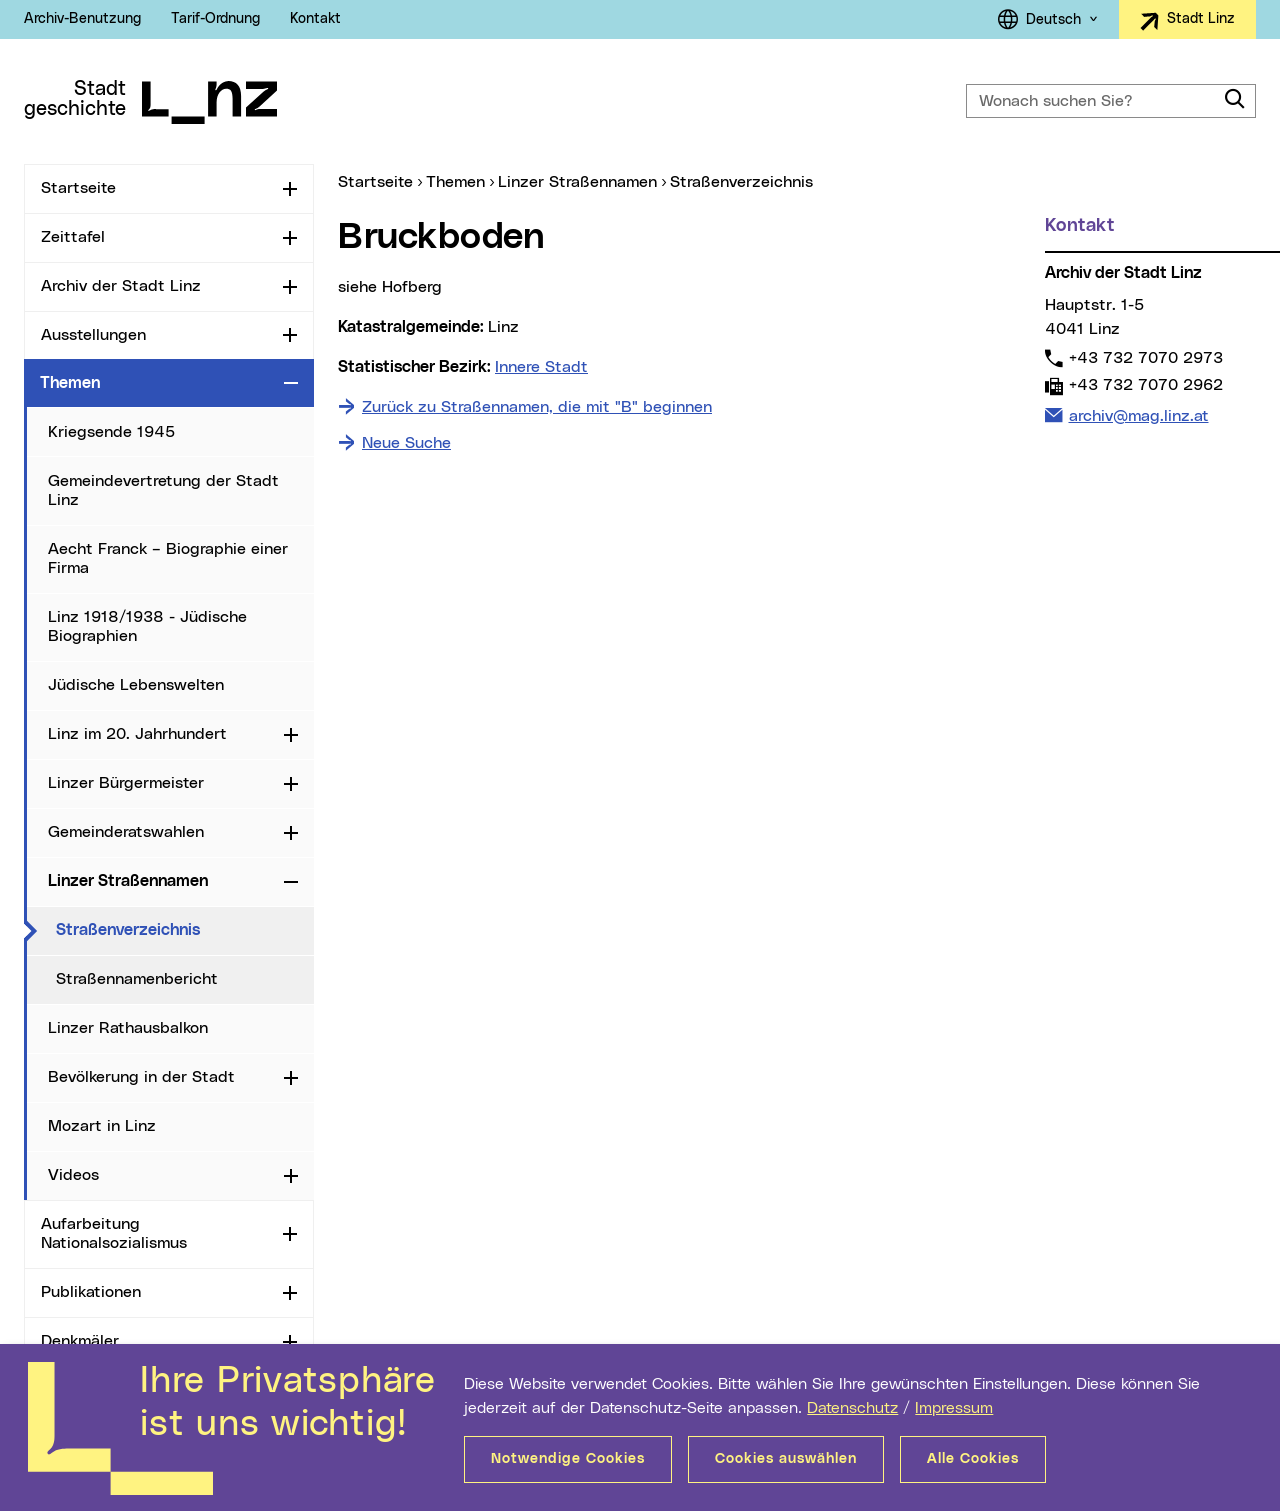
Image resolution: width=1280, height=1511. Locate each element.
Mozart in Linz (102, 1126)
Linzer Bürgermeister (126, 783)
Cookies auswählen (786, 1459)
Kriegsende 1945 (111, 432)
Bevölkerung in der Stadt (141, 1077)
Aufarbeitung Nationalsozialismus (114, 1233)
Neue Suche (406, 443)
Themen (70, 383)
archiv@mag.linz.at (1138, 414)
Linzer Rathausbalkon (128, 1028)
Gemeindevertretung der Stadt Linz (163, 490)
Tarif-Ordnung (215, 19)
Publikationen (91, 1292)
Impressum (954, 1408)
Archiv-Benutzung (82, 19)
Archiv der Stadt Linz (121, 286)
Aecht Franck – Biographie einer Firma (168, 558)
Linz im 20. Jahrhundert (137, 734)
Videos (73, 1175)
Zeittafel (73, 237)
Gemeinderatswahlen (126, 832)
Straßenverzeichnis (185, 929)
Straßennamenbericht (137, 979)
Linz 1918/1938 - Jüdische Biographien (147, 626)
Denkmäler (80, 1341)
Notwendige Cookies (568, 1459)
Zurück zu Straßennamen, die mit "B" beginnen (537, 407)
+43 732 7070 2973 (1145, 357)
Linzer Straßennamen (128, 881)
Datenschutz (852, 1408)
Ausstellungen (93, 335)
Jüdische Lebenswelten (136, 685)
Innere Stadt (541, 367)
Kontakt (315, 19)
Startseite (78, 188)
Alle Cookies (973, 1459)
